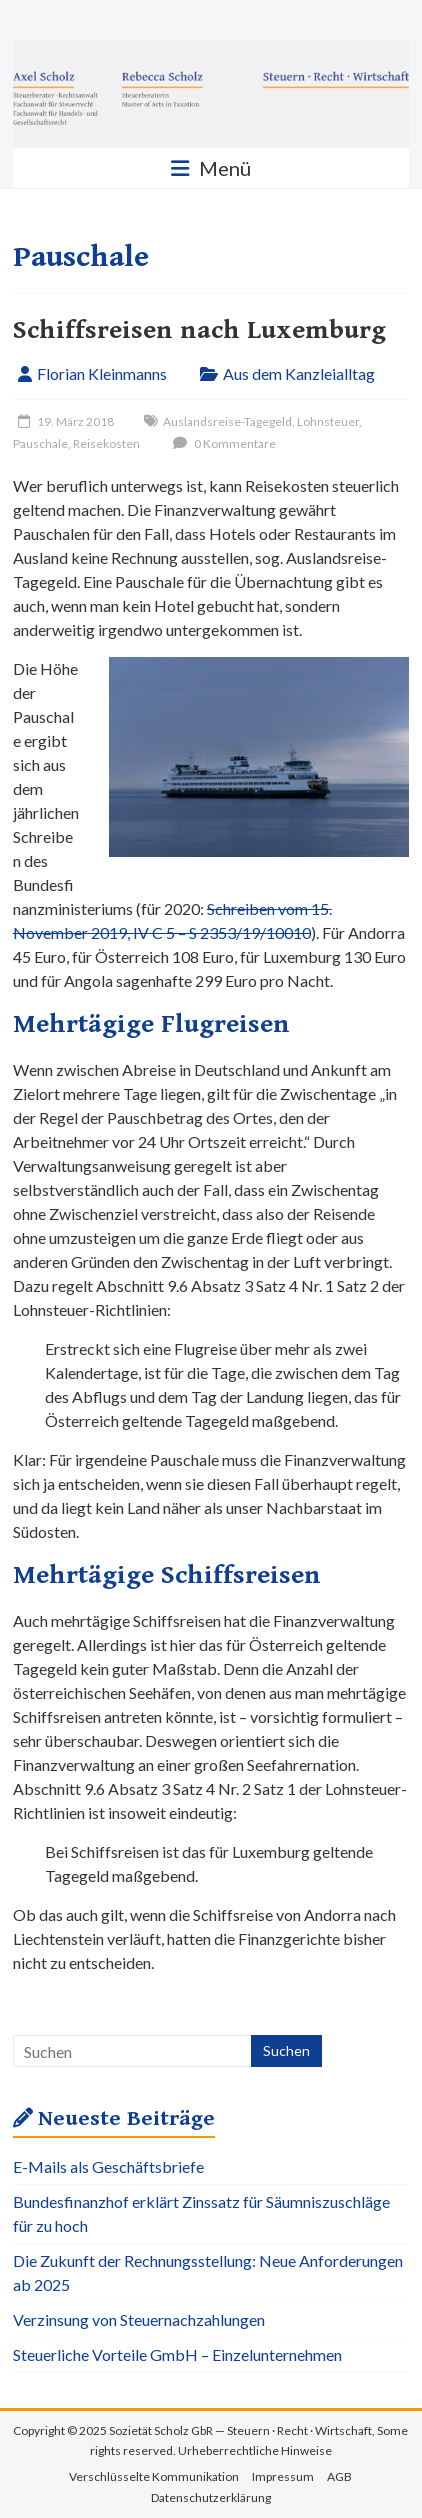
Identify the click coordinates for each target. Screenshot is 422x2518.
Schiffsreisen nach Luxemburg (199, 330)
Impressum (283, 2476)
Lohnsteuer (328, 421)
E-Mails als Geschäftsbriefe (108, 2166)
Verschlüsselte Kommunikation (154, 2476)
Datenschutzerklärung (211, 2497)
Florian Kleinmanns (102, 373)
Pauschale (40, 443)
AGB (339, 2476)
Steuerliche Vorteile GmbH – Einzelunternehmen (177, 2354)
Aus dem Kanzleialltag (299, 373)
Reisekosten (106, 443)
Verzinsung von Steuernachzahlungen (139, 2319)
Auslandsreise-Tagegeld (227, 421)
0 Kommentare (222, 443)
